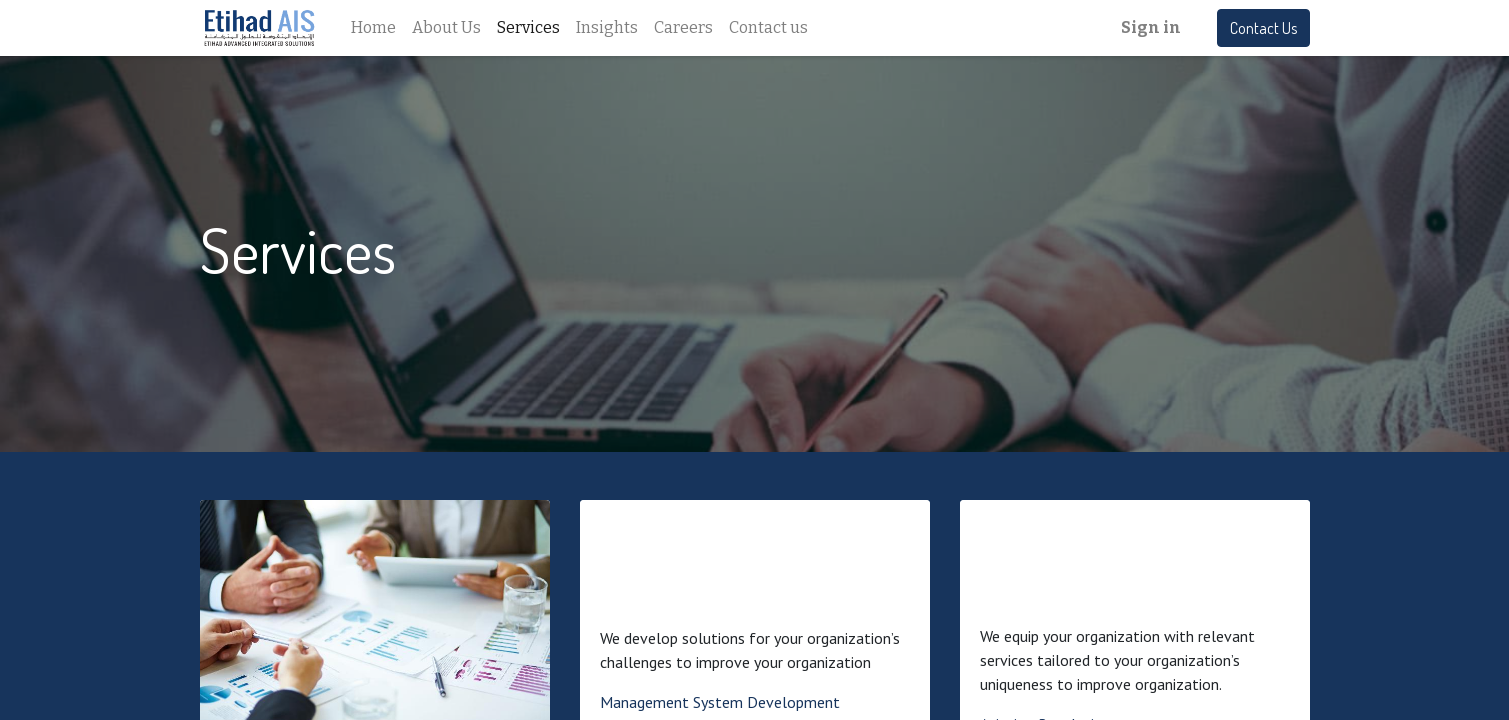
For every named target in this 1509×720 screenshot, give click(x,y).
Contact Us (1263, 28)
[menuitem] (373, 28)
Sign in (1151, 27)
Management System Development (720, 702)
